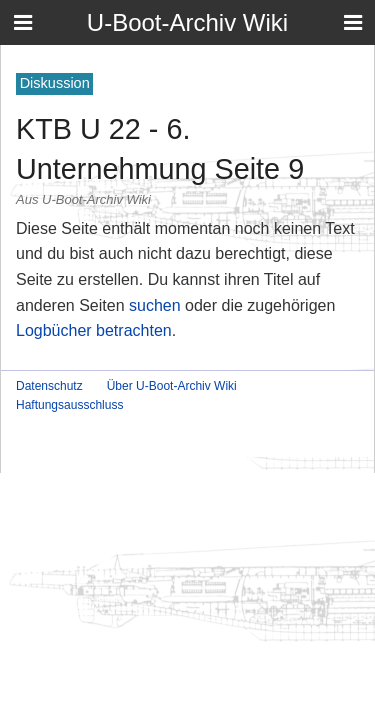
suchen (155, 305)
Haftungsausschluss (69, 405)
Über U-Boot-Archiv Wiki (172, 386)
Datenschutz (49, 386)
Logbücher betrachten (94, 330)
